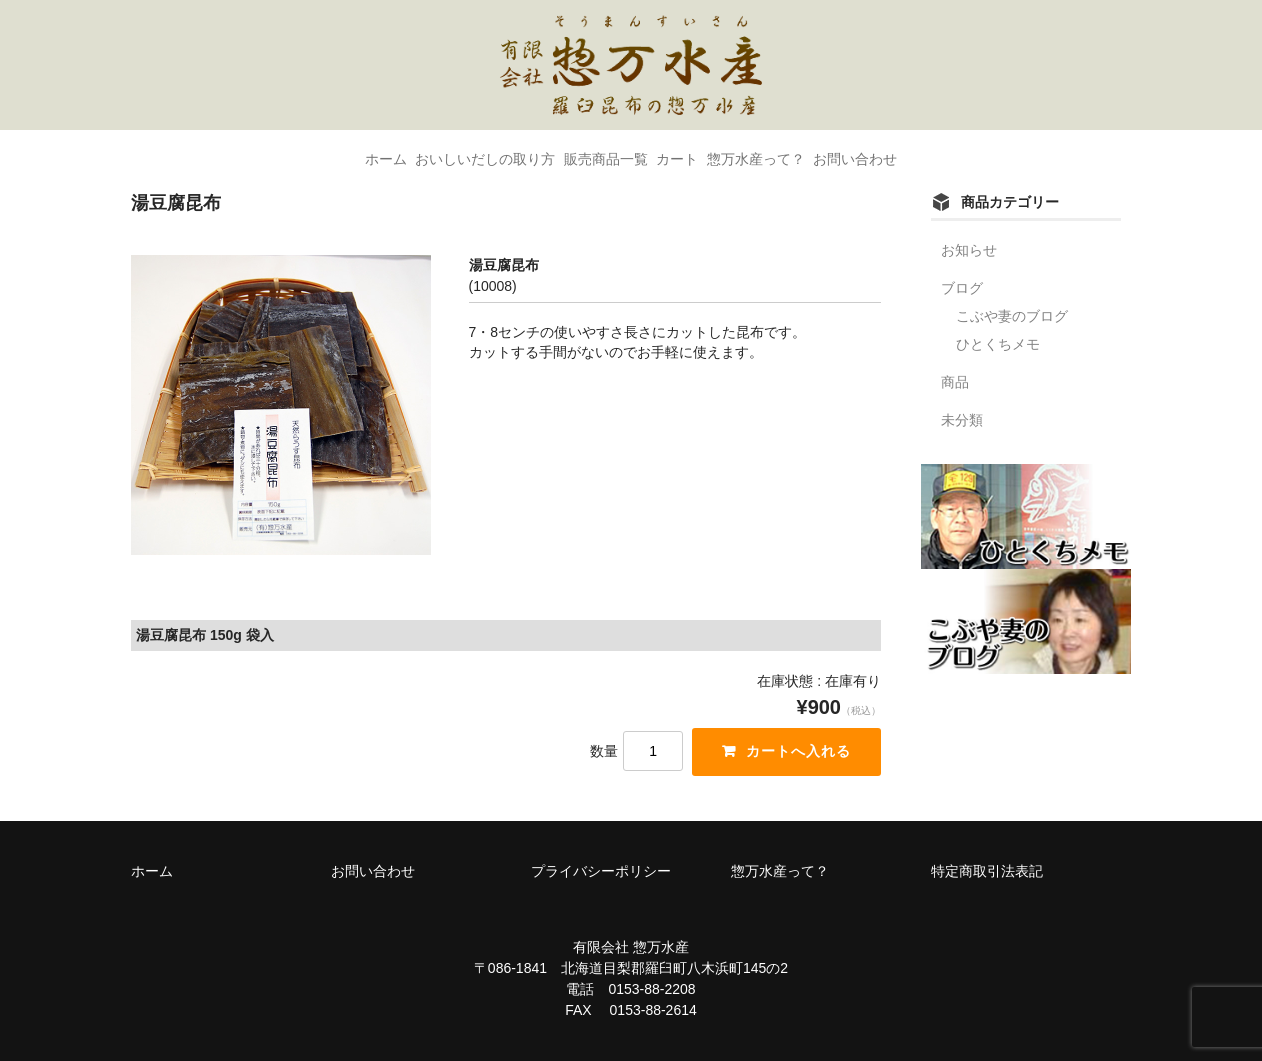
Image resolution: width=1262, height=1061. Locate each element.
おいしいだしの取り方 (432, 151)
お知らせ (969, 250)
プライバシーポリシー (601, 871)
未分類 (962, 420)
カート (695, 151)
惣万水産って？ (809, 151)
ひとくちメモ (998, 344)
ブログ (962, 288)
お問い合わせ (944, 151)
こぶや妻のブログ (1012, 316)
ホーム (297, 151)
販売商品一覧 (588, 151)
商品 (955, 382)
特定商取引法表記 (987, 871)
